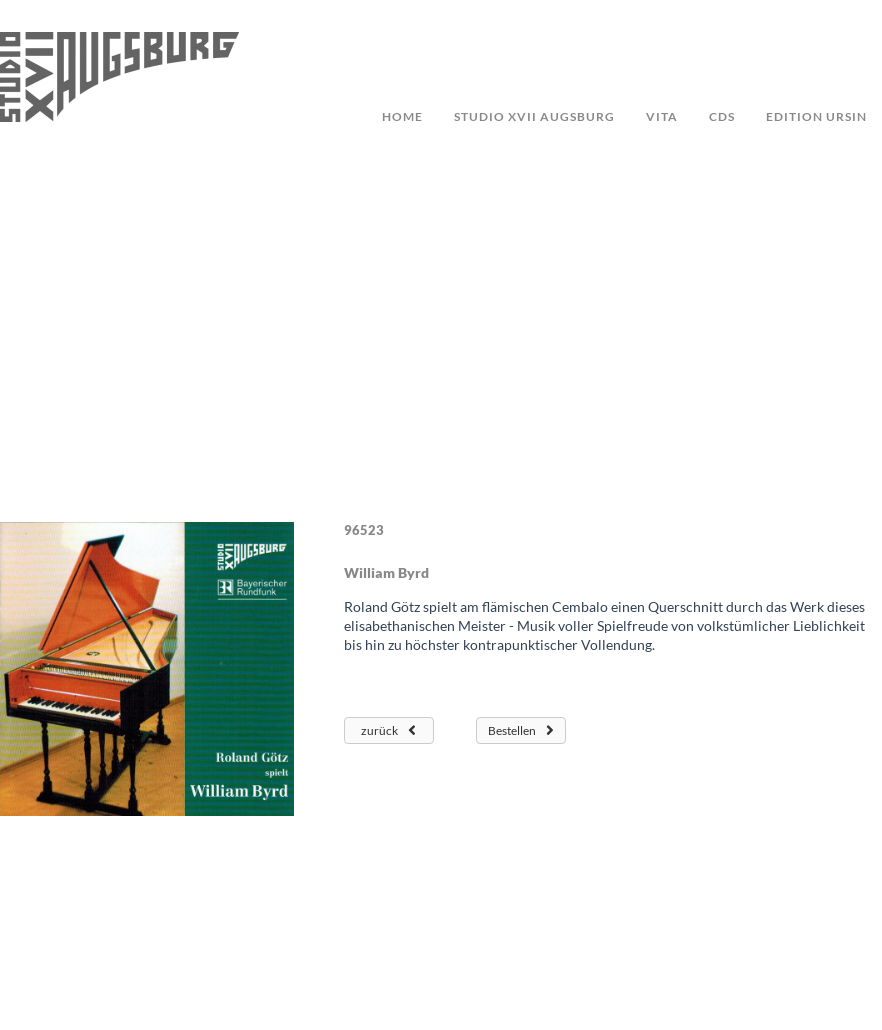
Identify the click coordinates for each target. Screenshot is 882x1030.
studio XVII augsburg (534, 116)
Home (402, 116)
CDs (722, 116)
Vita (662, 116)
